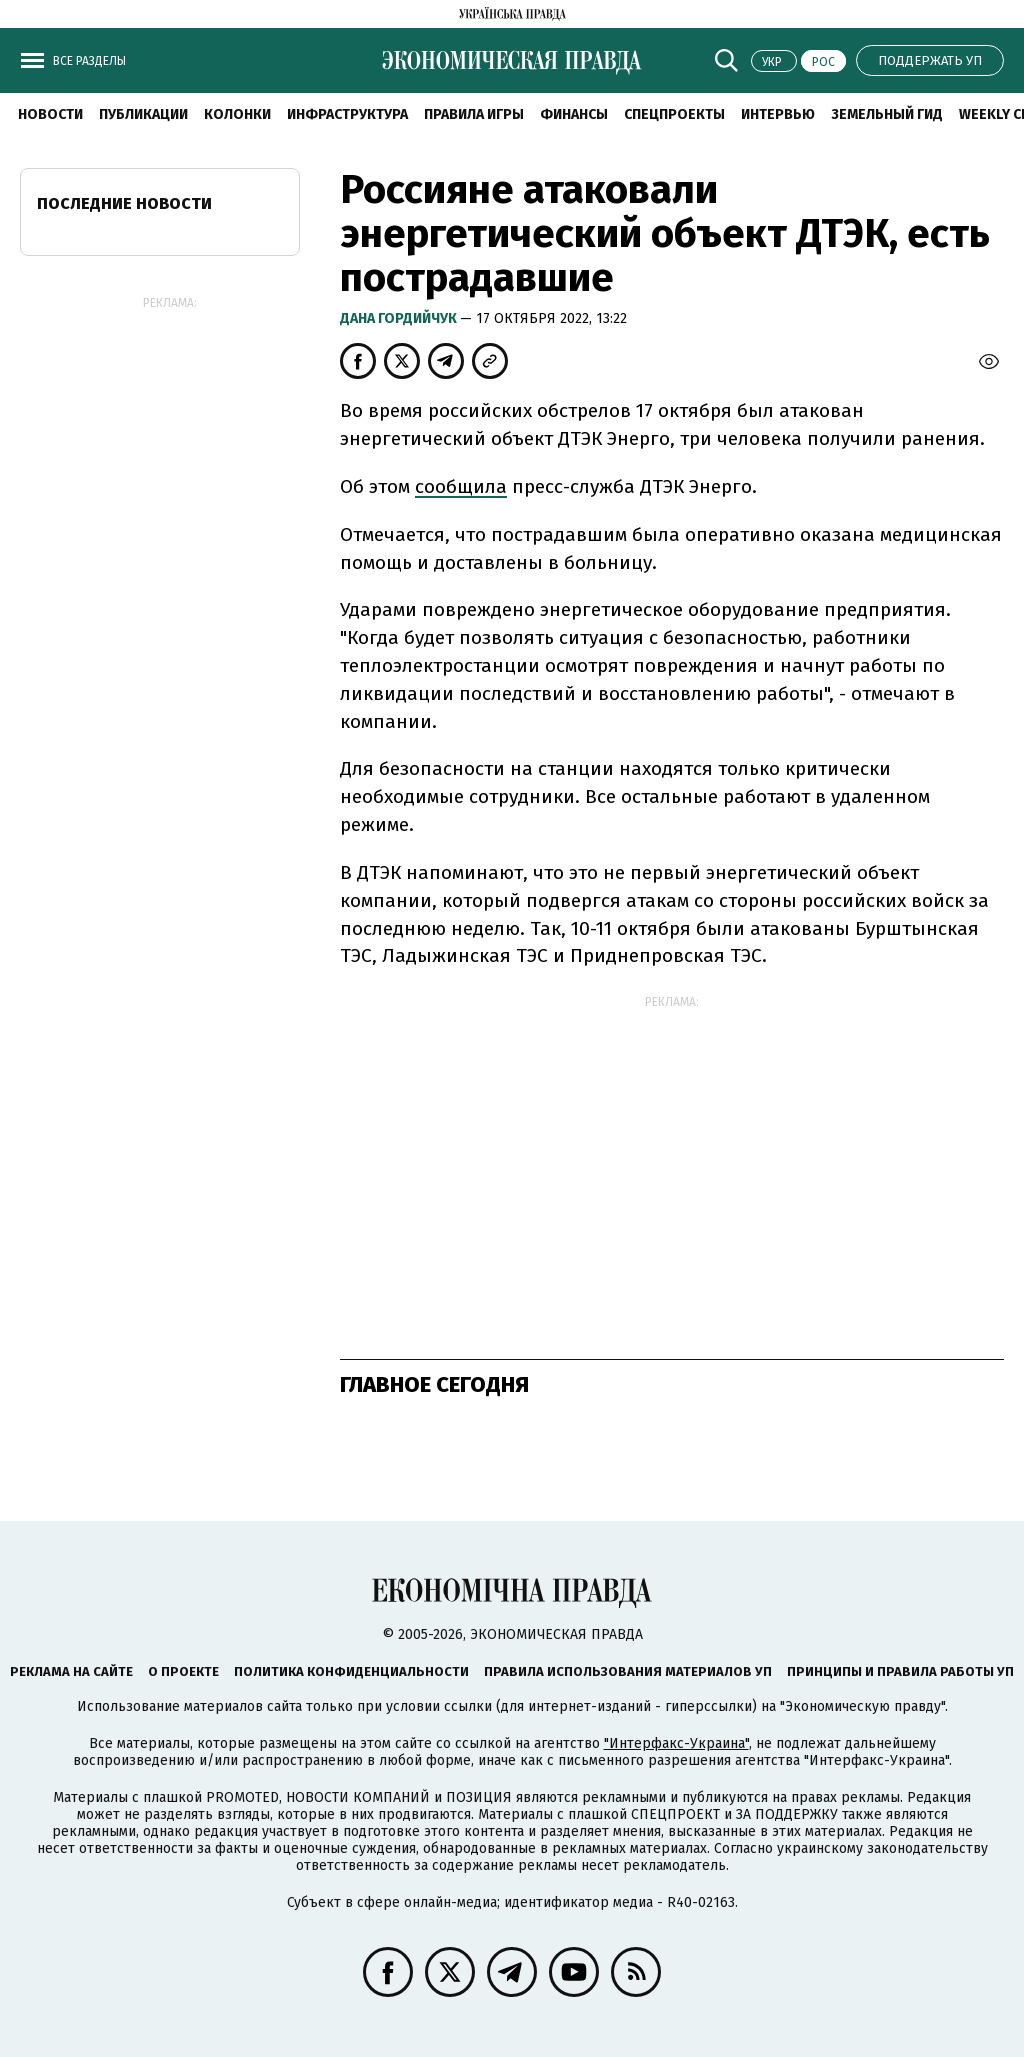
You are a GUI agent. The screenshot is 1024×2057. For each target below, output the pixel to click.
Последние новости (124, 203)
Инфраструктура (347, 114)
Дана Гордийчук (400, 318)
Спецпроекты (674, 114)
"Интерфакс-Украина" (676, 1743)
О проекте (183, 1671)
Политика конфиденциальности (351, 1671)
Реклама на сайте (71, 1671)
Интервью (778, 114)
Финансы (574, 114)
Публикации (143, 114)
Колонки (237, 114)
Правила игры (474, 114)
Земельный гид (887, 114)
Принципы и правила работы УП (900, 1671)
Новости (50, 114)
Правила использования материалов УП (628, 1671)
